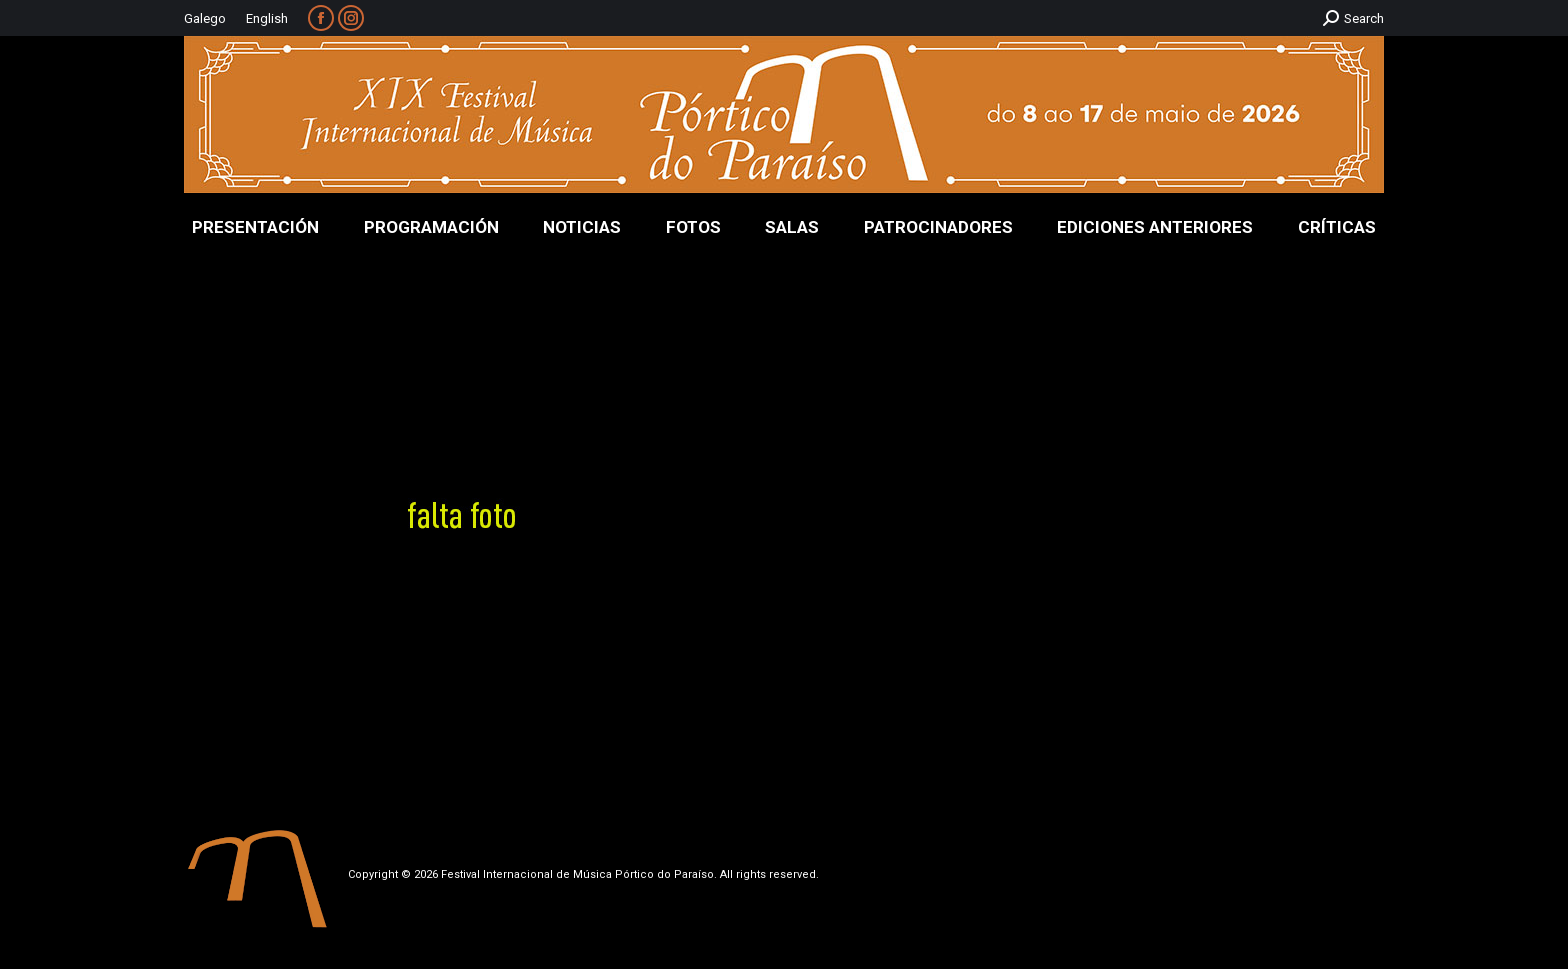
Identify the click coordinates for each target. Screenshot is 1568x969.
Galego (205, 18)
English (267, 18)
